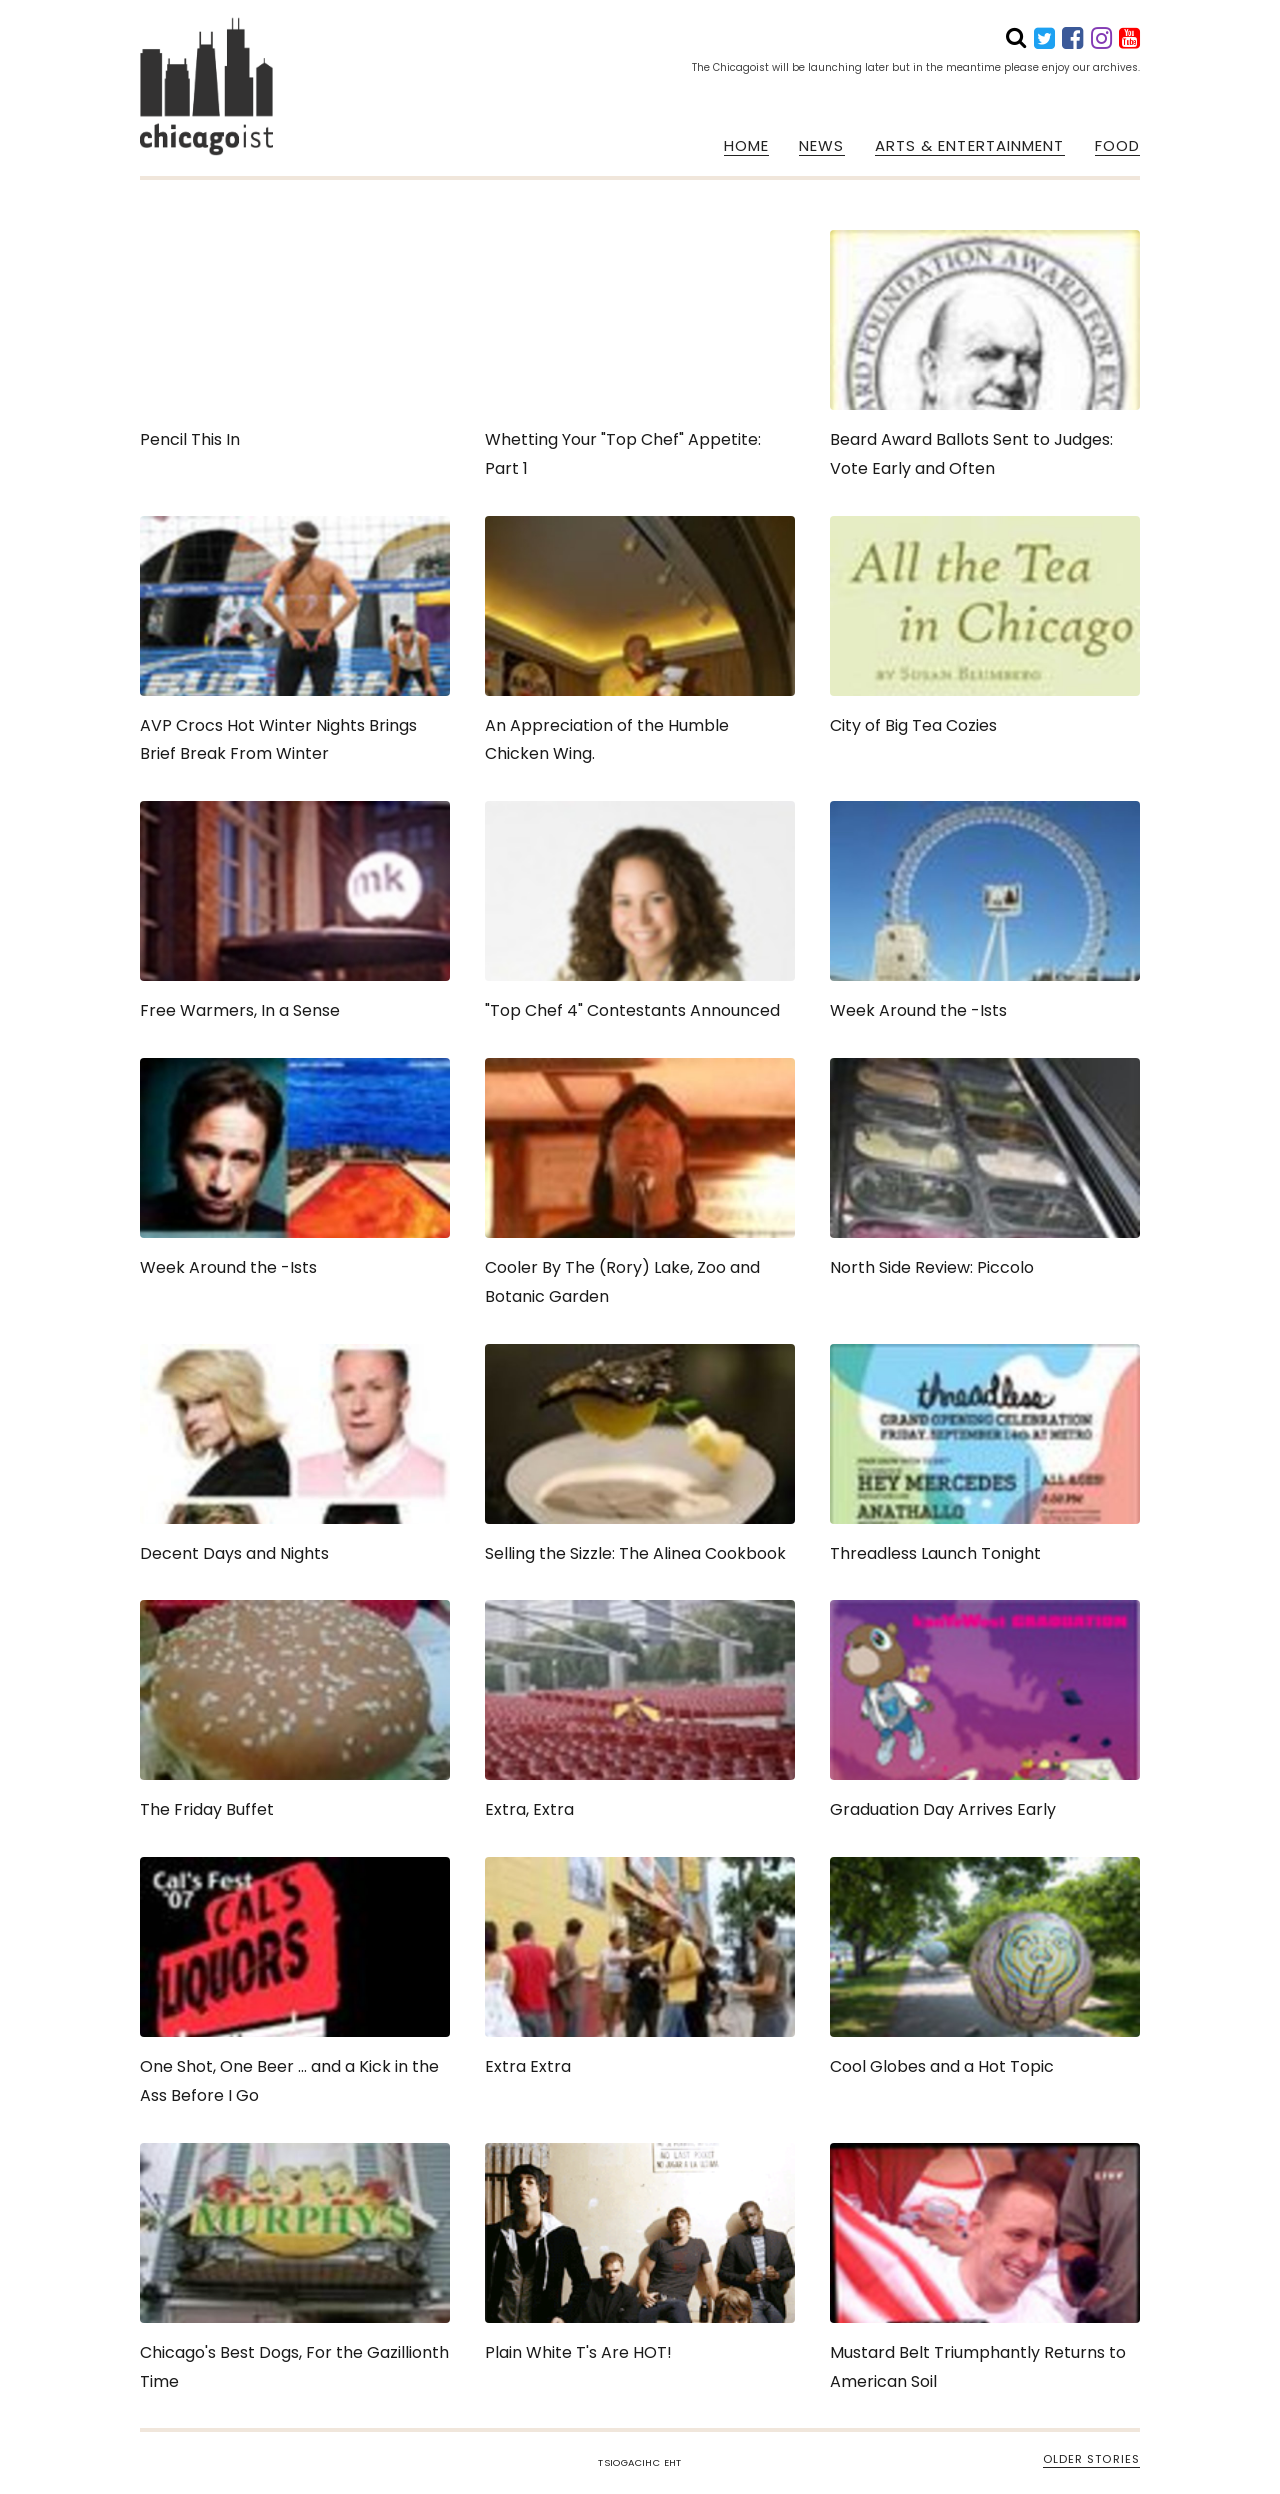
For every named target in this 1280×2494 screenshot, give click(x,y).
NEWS (821, 146)
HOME (746, 146)
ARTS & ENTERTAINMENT (970, 146)
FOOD (1117, 146)
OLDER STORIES (1091, 2459)
